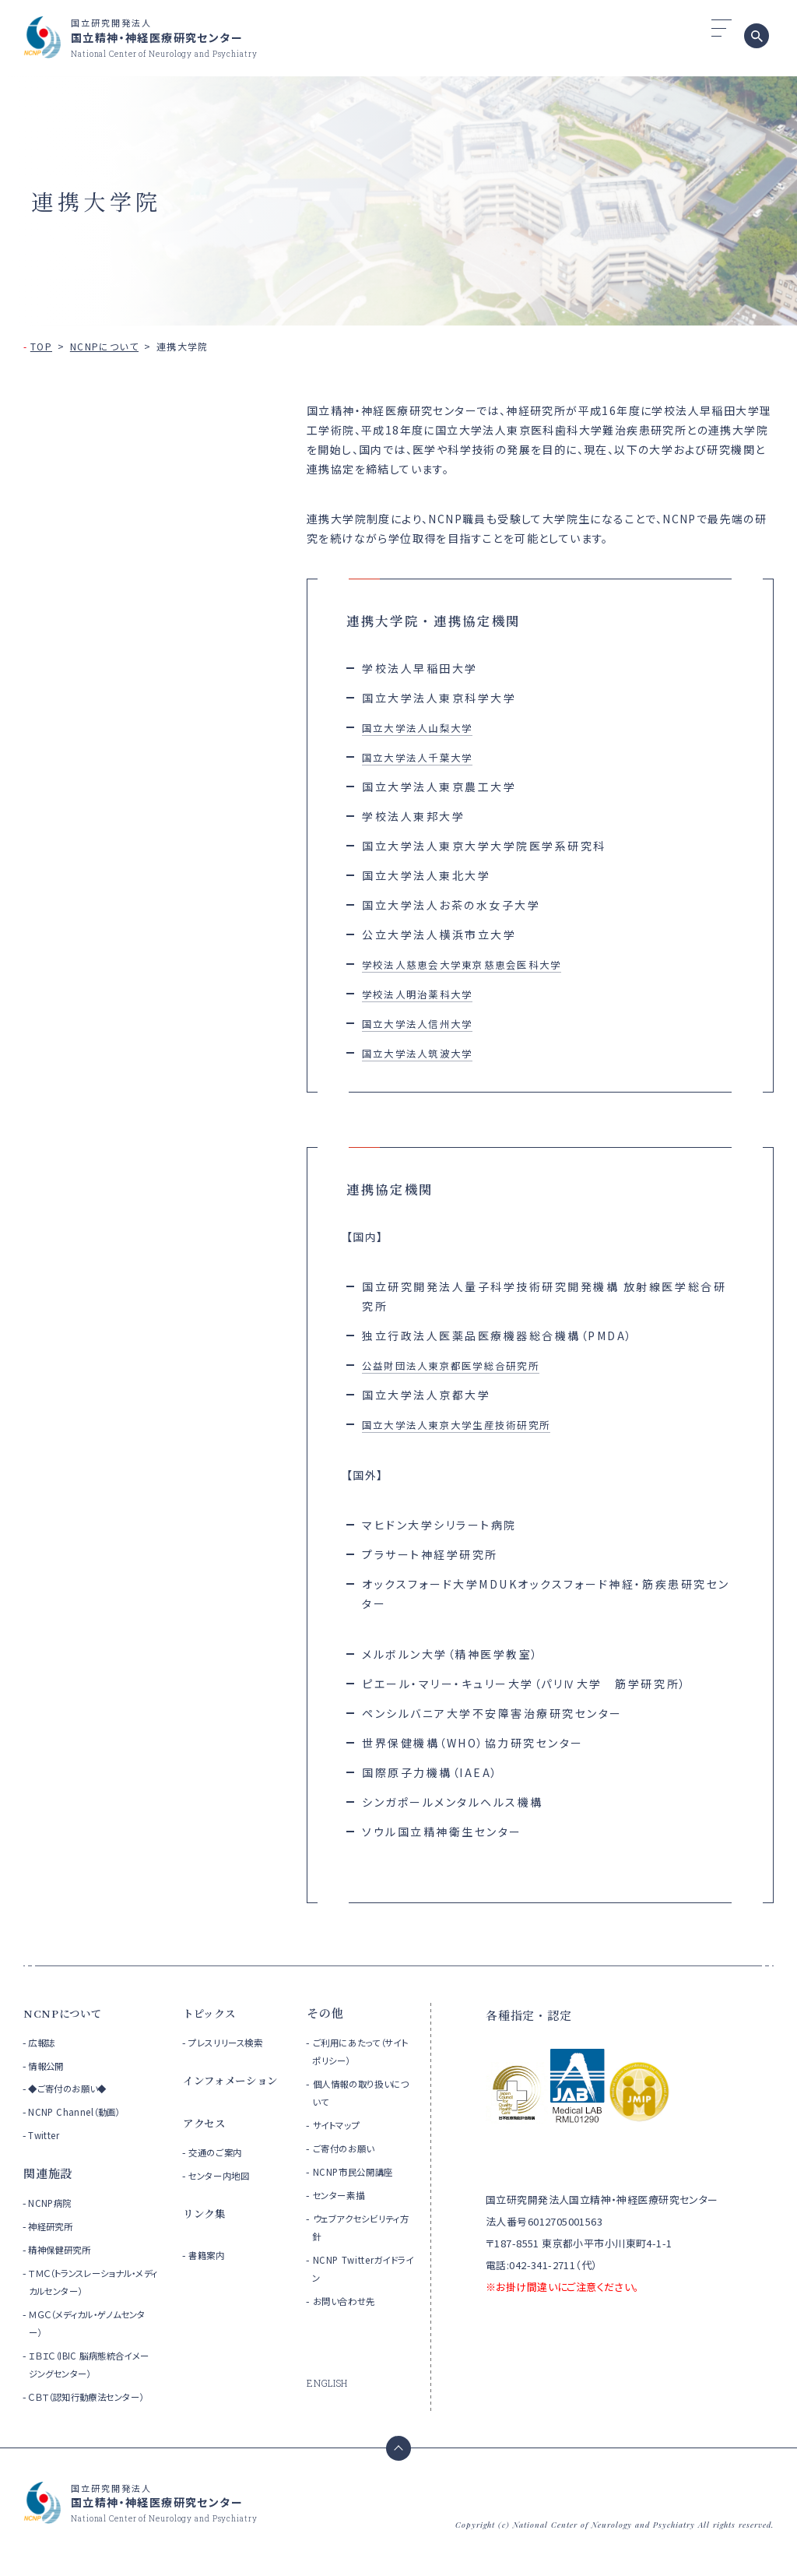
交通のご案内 (221, 2172)
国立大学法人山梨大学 (426, 727)
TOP (41, 346)
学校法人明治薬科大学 (426, 993)
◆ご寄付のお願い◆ (73, 2088)
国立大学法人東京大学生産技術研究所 (471, 1424)
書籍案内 (210, 2275)
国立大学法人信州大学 (426, 1023)
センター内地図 (226, 2195)
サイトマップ (342, 2124)
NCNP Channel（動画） (79, 2111)
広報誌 (43, 2042)
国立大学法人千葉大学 (426, 757)
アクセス (207, 2142)
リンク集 (207, 2233)
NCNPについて (104, 346)
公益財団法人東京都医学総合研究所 (464, 1365)
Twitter (45, 2134)
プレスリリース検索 (235, 2042)
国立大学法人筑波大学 (426, 1053)
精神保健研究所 (64, 2249)
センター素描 (345, 2194)
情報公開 (49, 2065)
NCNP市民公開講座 (362, 2171)
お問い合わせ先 (351, 2300)
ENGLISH (329, 2383)
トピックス (213, 2012)
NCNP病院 (52, 2202)
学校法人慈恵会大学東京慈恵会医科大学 (477, 964)
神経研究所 (54, 2226)
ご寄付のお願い (350, 2148)
